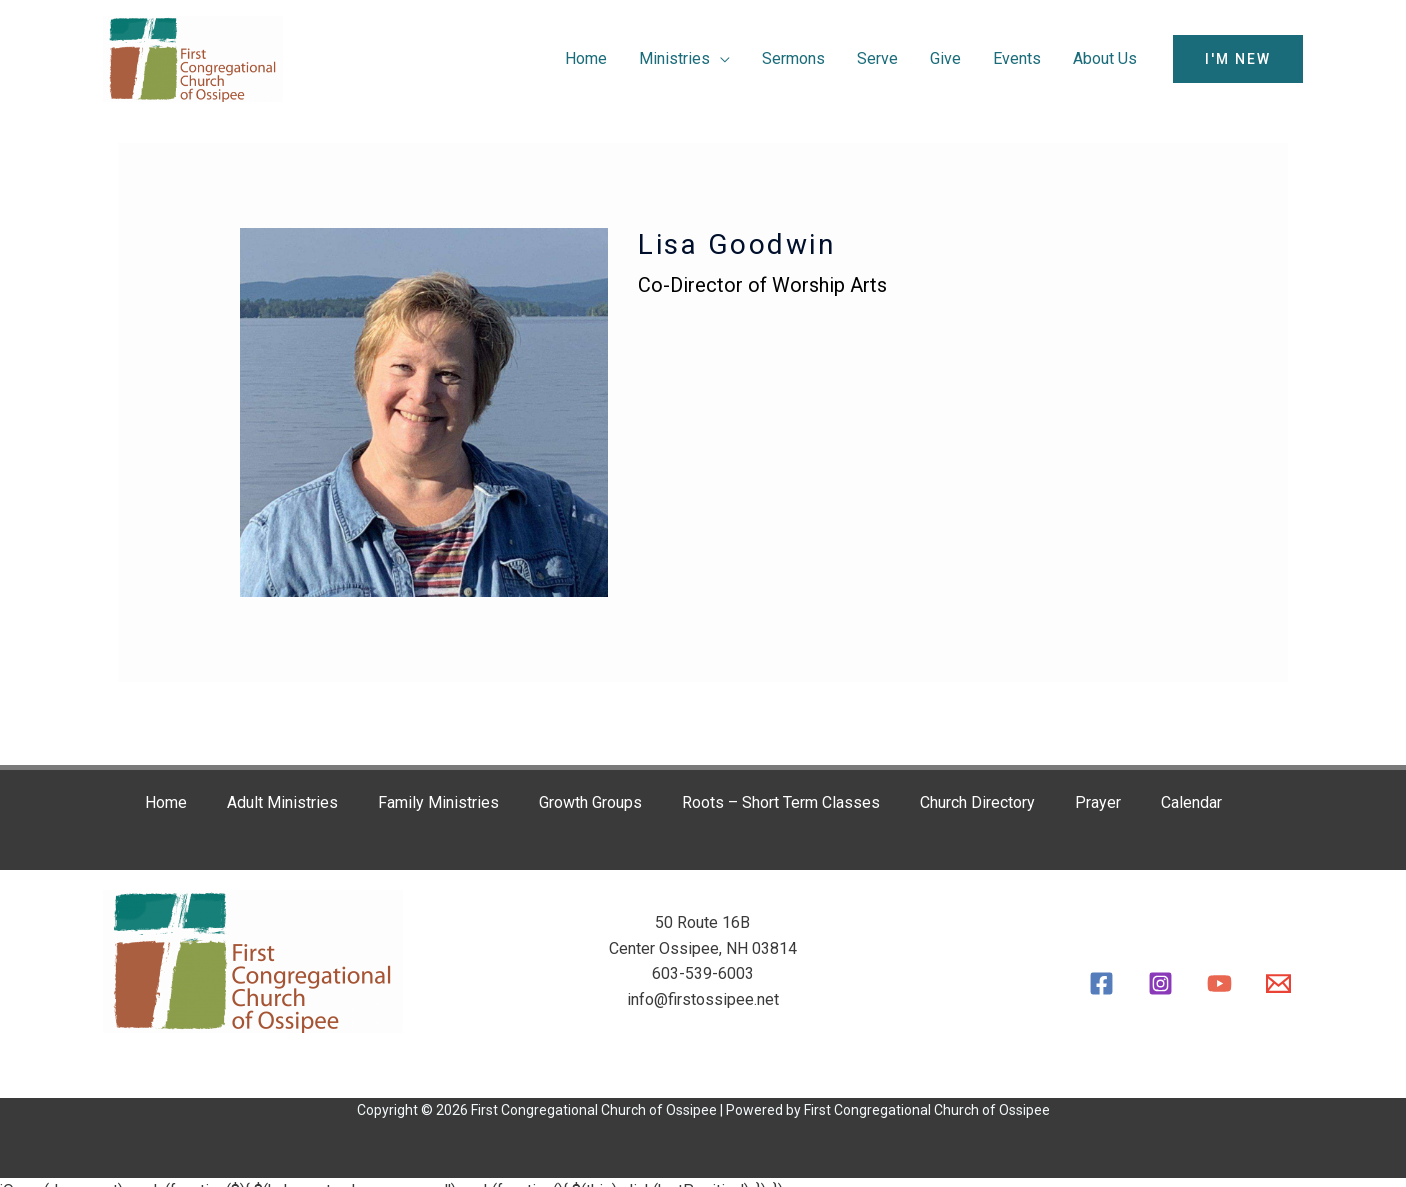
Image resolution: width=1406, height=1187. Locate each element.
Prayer (1098, 802)
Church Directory (977, 802)
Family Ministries (438, 802)
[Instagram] (1160, 983)
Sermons (793, 58)
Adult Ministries (282, 802)
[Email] (1278, 983)
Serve (877, 58)
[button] (1238, 59)
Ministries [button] (674, 58)
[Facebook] (1101, 983)
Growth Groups (590, 802)
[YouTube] (1219, 983)
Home (586, 58)
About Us (1105, 58)
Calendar (1191, 802)
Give (945, 58)
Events (1017, 58)
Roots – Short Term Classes (781, 802)
